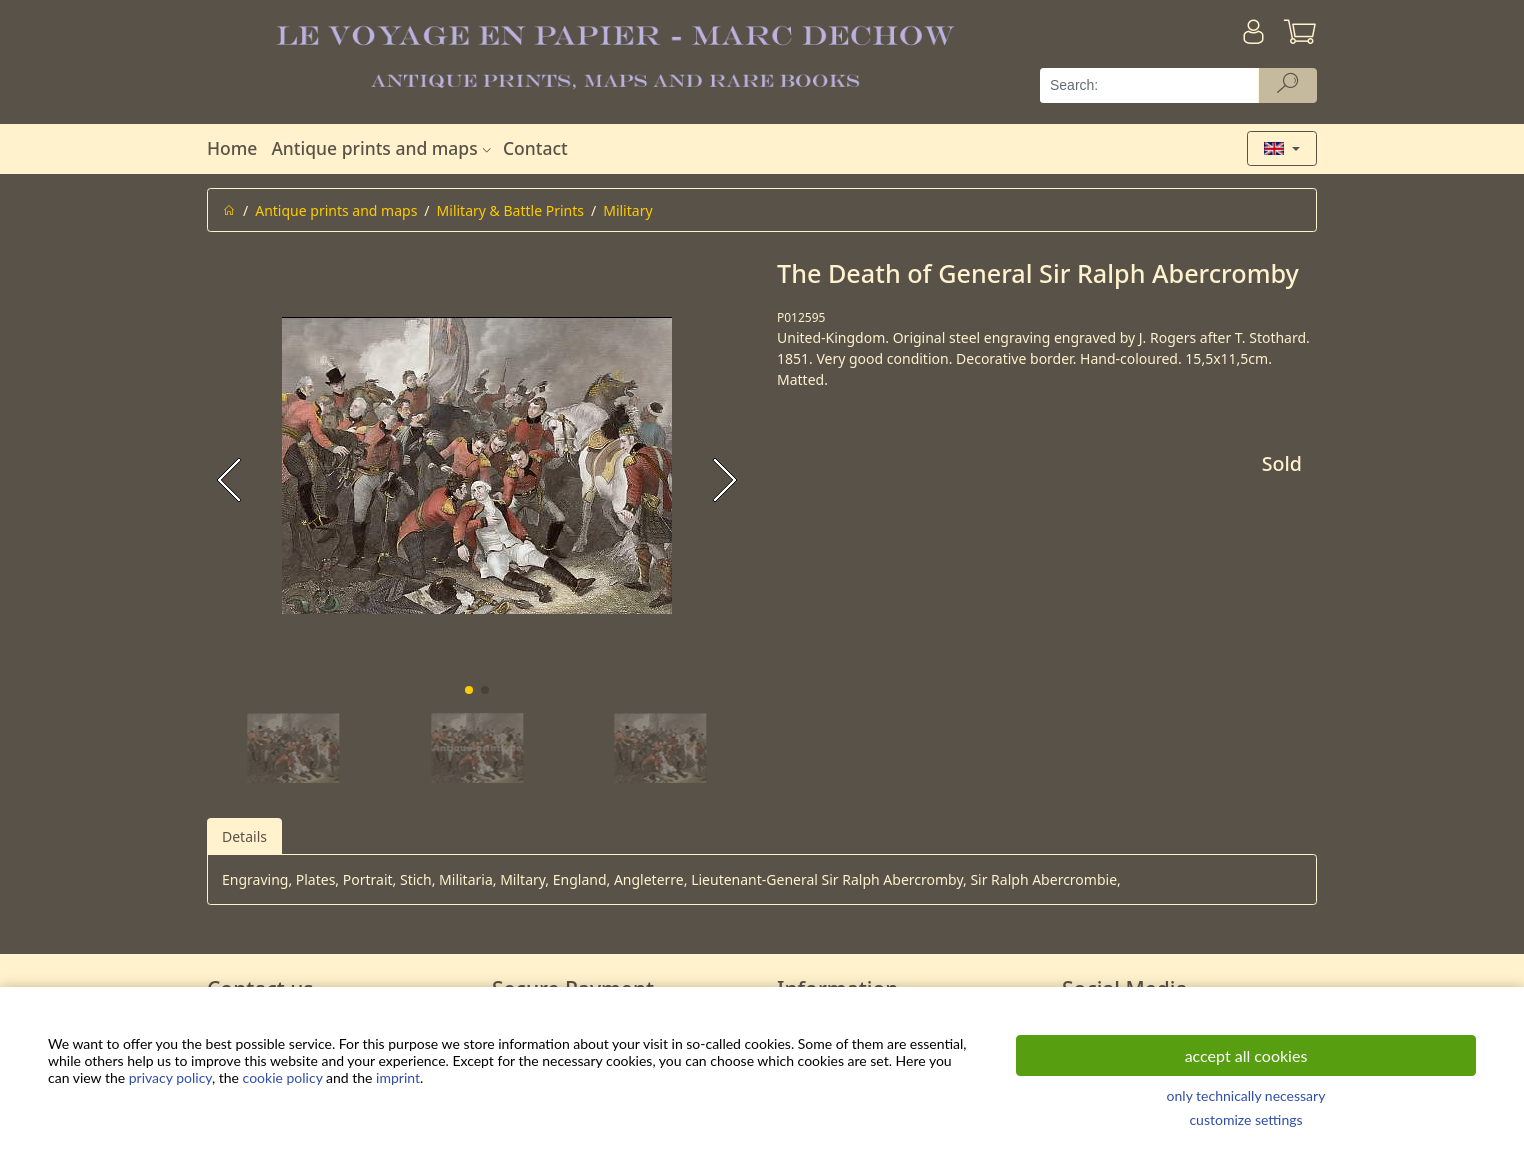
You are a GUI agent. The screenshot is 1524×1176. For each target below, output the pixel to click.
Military (627, 210)
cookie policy (283, 1077)
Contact (535, 148)
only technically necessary (1246, 1095)
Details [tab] (244, 836)
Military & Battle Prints (510, 210)
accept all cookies (1246, 1055)
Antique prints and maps (383, 148)
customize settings (1245, 1119)
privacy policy (170, 1077)
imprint (398, 1077)
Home (232, 148)
